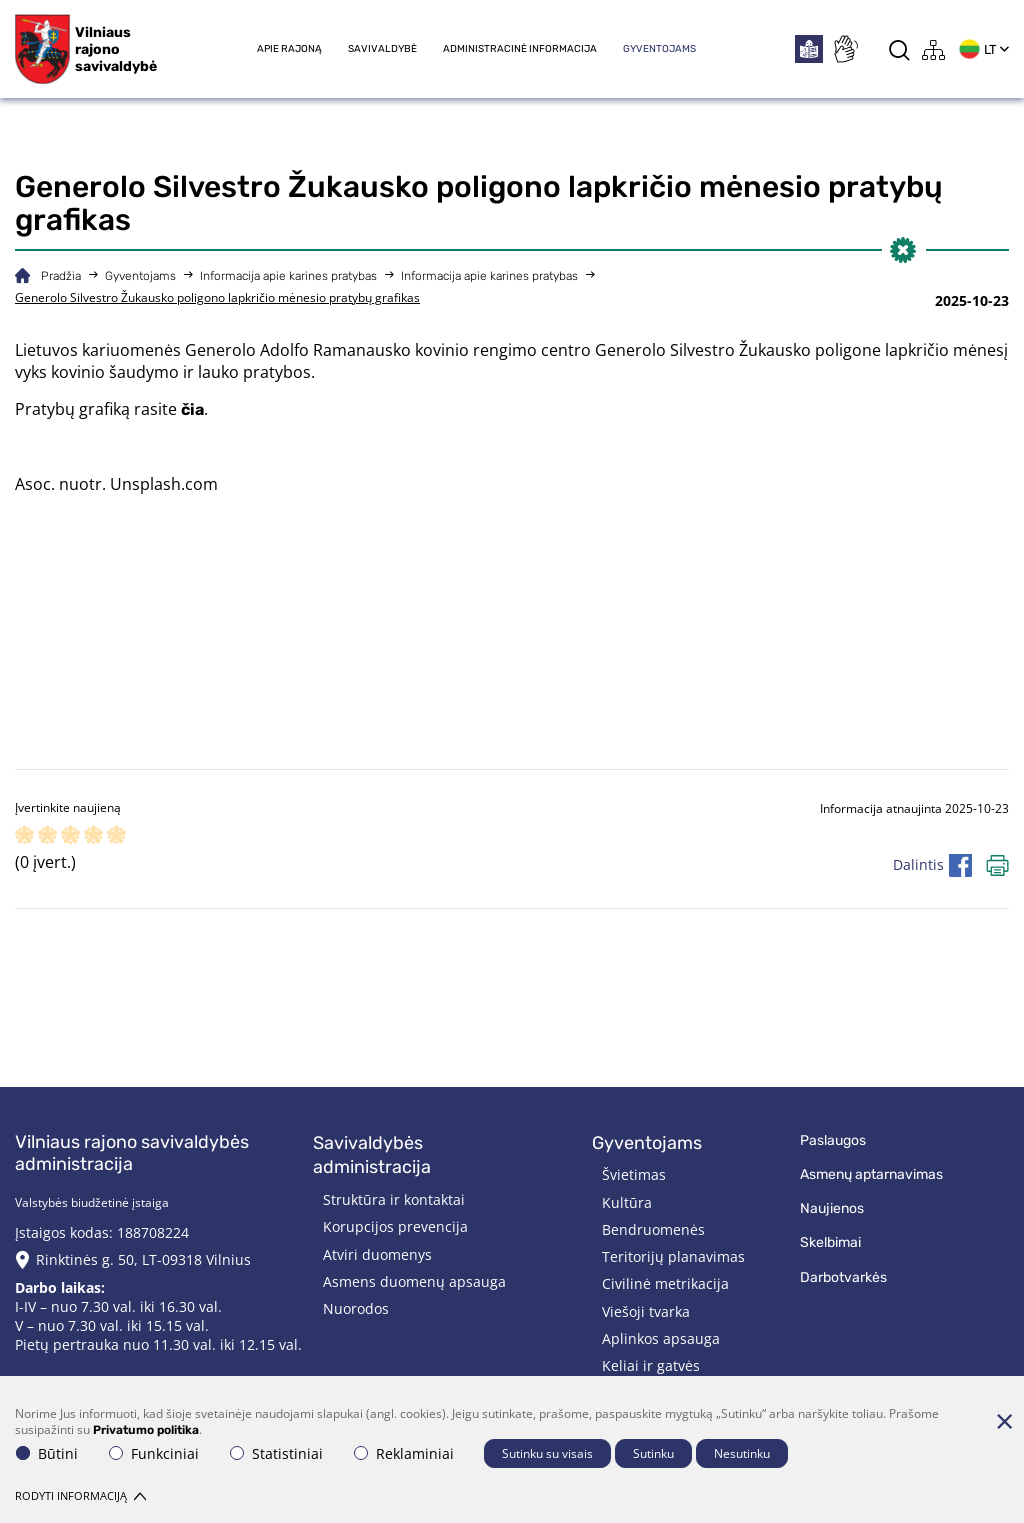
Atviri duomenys (377, 1254)
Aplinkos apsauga (661, 1338)
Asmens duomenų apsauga (414, 1281)
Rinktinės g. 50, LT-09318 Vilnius (143, 1259)
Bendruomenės (653, 1229)
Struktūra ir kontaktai (394, 1199)
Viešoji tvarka (646, 1311)
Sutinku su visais (547, 1453)
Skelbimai (830, 1242)
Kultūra (627, 1202)
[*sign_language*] (845, 49)
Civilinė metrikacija (665, 1283)
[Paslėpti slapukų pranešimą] (1004, 1421)
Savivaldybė (382, 49)
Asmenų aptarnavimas (871, 1174)
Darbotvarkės (843, 1277)
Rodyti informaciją (80, 1495)
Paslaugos (833, 1140)
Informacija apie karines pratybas (288, 276)
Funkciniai (154, 1453)
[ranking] (116, 836)
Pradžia (61, 276)
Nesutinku (742, 1453)
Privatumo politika (146, 1430)
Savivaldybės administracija (372, 1155)
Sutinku (653, 1453)
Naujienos (832, 1208)
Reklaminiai (404, 1453)
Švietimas (634, 1174)
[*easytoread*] (809, 49)
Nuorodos (356, 1308)
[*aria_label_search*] (899, 49)
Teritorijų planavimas (673, 1256)
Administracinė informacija (520, 49)
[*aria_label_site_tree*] (934, 49)
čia (192, 409)
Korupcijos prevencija (395, 1226)
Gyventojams (659, 49)
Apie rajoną (289, 49)
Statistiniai (276, 1453)
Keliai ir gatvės (651, 1365)
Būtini (47, 1453)
